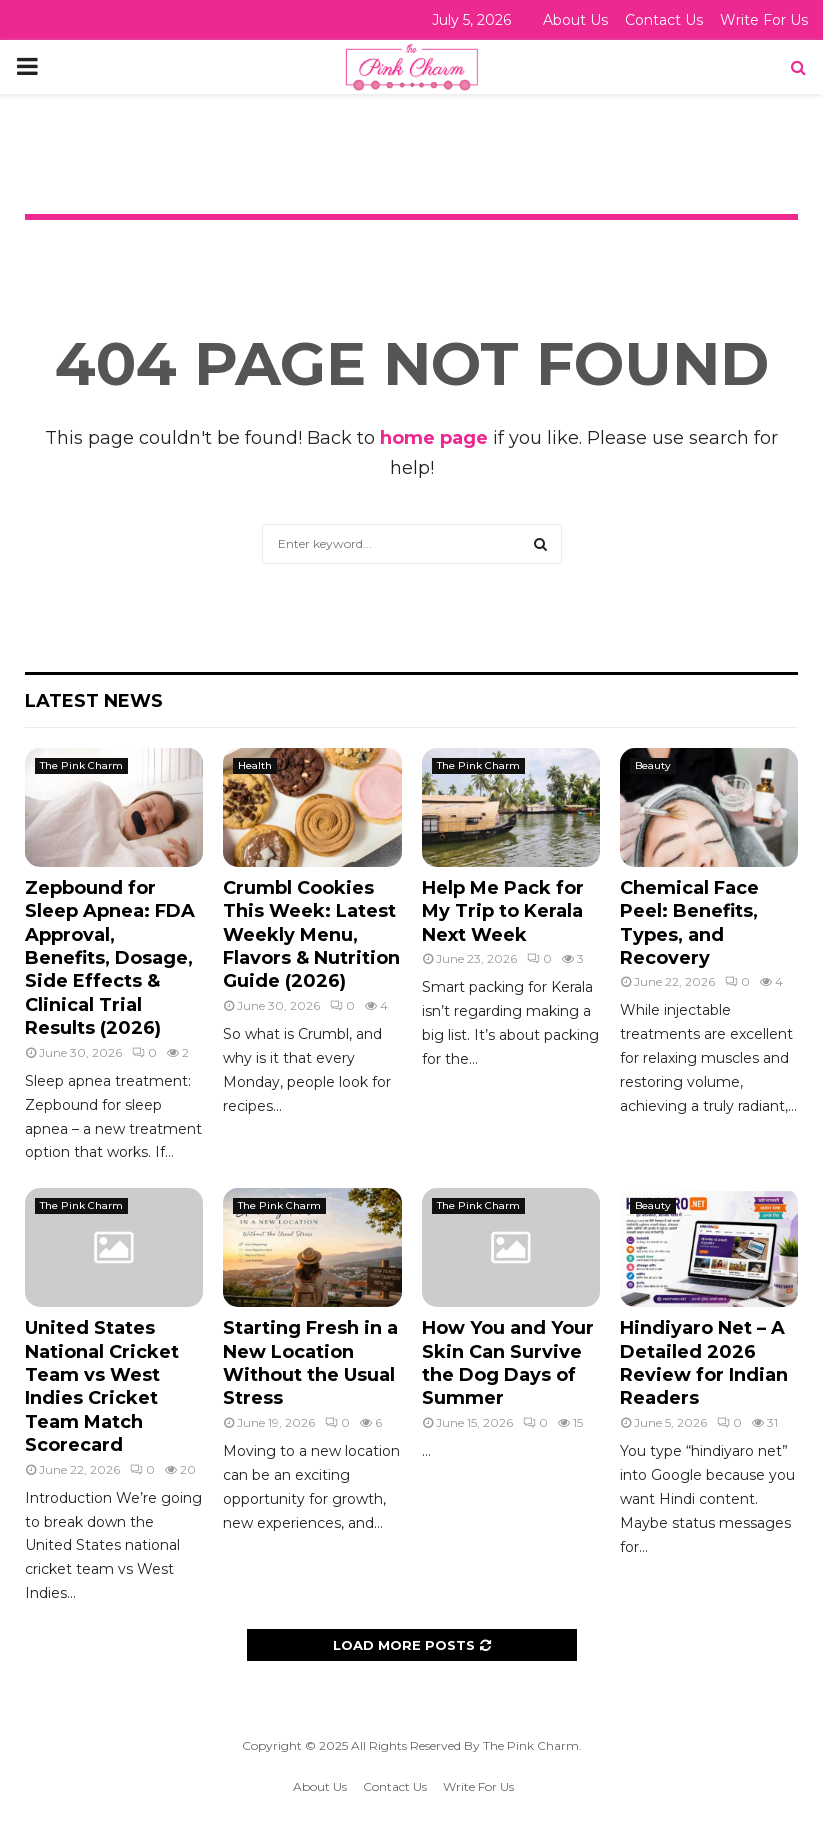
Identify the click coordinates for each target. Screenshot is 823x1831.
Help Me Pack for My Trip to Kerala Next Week (503, 911)
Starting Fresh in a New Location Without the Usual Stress (310, 1363)
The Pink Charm (81, 765)
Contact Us (664, 20)
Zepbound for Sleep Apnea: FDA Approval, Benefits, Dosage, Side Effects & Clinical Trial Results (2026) (110, 958)
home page (434, 438)
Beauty (653, 765)
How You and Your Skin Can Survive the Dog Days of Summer (508, 1363)
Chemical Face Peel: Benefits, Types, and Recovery (689, 923)
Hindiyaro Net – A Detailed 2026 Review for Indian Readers (704, 1363)
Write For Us (764, 20)
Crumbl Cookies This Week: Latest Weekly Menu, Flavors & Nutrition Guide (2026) (311, 935)
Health (255, 765)
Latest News (94, 701)
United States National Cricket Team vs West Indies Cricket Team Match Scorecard (102, 1386)
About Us (575, 20)
